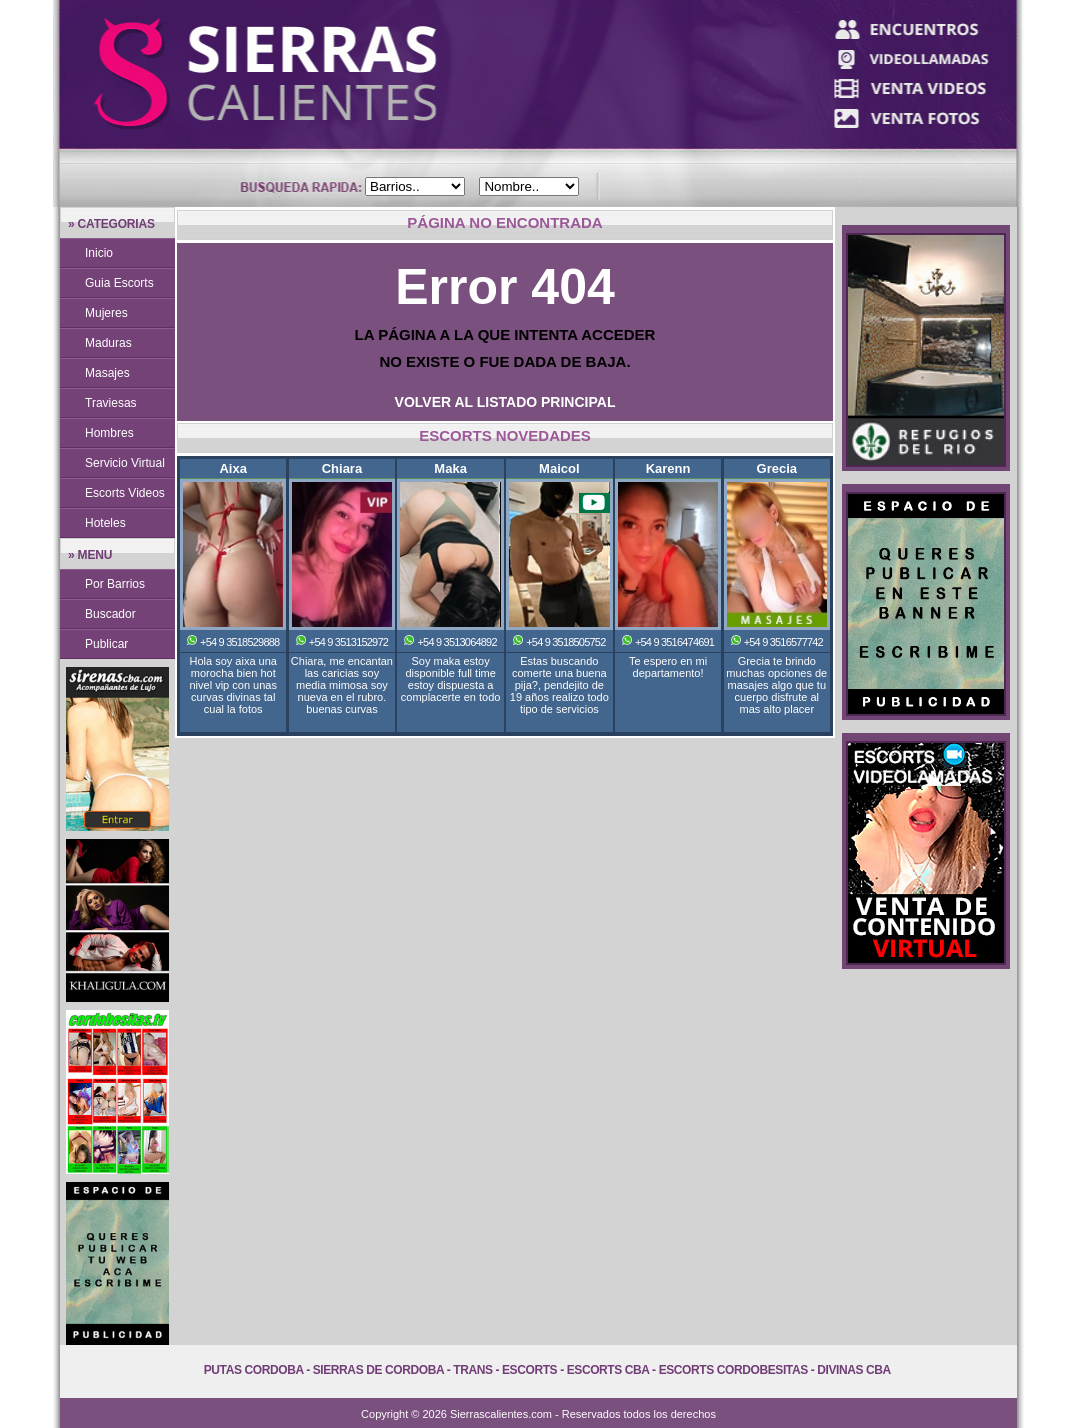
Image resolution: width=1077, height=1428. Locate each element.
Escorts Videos (125, 493)
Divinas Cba (854, 1370)
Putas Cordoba (253, 1370)
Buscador (110, 614)
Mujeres (106, 313)
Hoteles (105, 523)
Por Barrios (115, 584)
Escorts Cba (608, 1370)
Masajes (107, 373)
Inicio (99, 253)
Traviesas (111, 403)
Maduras (108, 343)
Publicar (106, 644)
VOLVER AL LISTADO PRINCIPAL (505, 402)
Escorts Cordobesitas (733, 1370)
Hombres (109, 433)
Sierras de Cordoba (378, 1370)
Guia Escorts (119, 283)
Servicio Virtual (125, 463)
